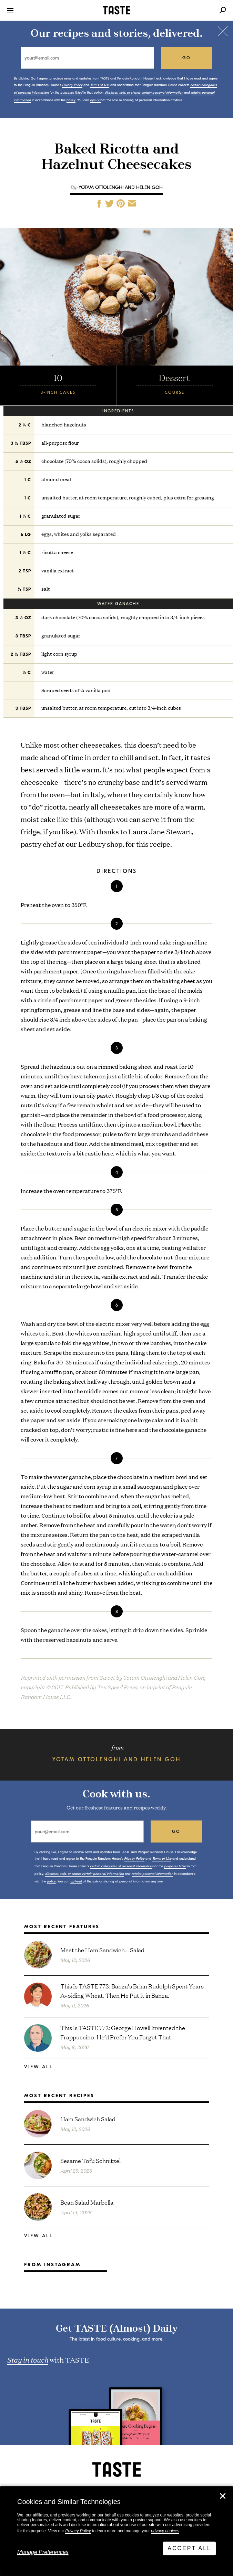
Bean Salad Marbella (86, 2202)
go (186, 57)
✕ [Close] (223, 2496)
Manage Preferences (43, 2552)
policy (71, 100)
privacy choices (165, 2531)
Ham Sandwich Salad (87, 2118)
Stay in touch (27, 2359)
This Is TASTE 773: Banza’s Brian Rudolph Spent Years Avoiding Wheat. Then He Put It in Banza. (132, 1990)
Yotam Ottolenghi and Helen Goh (121, 187)
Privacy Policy (78, 2531)
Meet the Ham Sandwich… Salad (102, 1949)
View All (38, 2067)
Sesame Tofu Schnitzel (90, 2160)
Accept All (189, 2548)
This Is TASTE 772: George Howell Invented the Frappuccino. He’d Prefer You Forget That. (122, 2032)
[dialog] (116, 2531)
